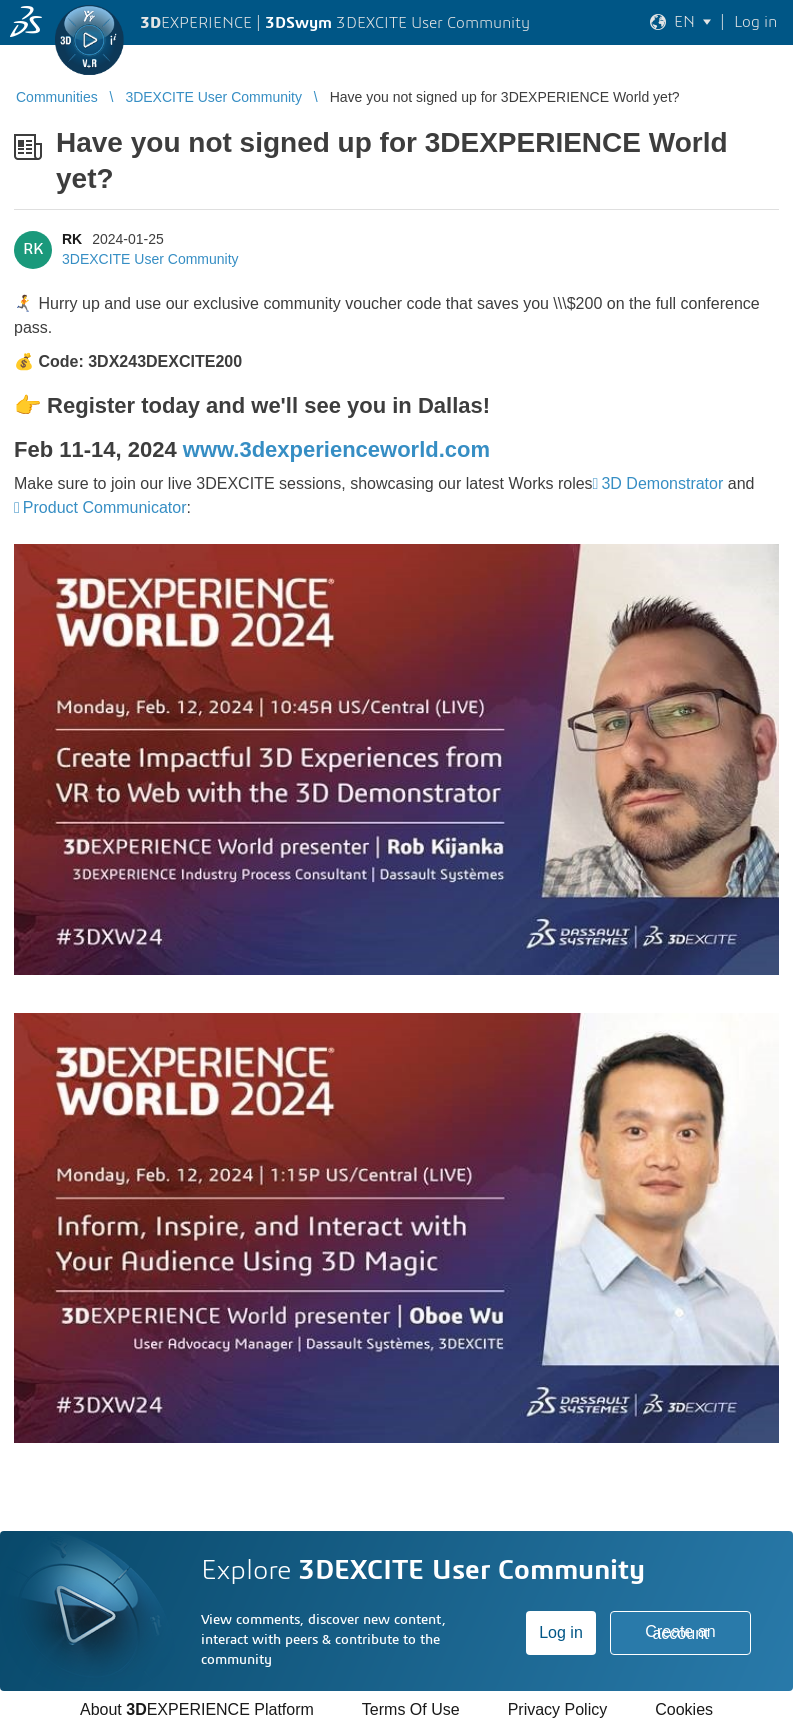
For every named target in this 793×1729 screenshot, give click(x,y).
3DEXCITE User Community (150, 259)
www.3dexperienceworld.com (336, 449)
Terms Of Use (411, 1709)
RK (72, 239)
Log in (561, 1632)
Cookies (684, 1709)
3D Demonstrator (662, 483)
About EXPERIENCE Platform (197, 1709)
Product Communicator (105, 507)
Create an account (680, 1632)
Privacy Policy (558, 1709)
